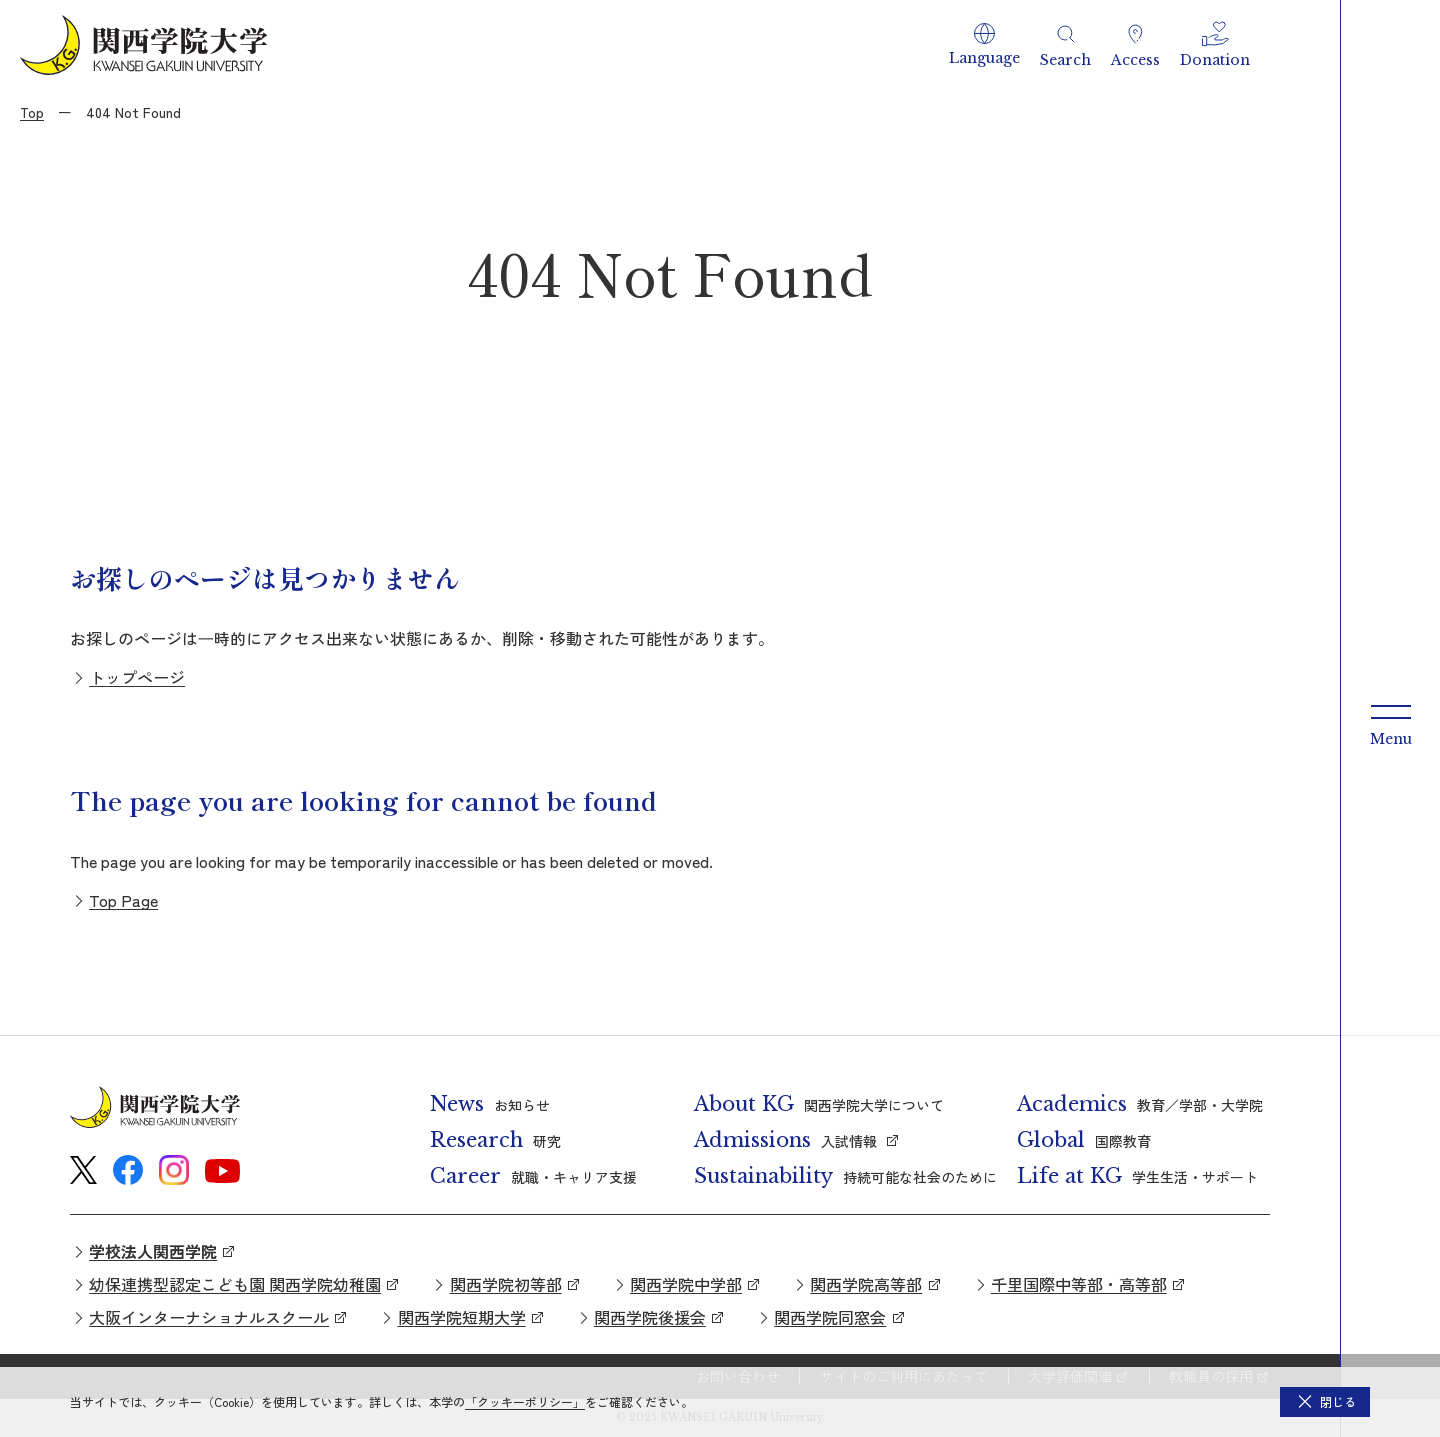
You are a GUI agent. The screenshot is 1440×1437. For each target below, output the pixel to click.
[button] (984, 45)
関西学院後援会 (650, 1317)
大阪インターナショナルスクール (209, 1317)
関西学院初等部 (506, 1284)
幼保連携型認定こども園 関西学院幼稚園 (235, 1284)
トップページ (137, 677)
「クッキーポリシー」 (525, 1401)
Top (32, 112)
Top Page (123, 900)
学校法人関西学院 (153, 1251)
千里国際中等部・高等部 (1079, 1284)
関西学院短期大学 (462, 1317)
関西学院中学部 (686, 1284)
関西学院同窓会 (830, 1317)
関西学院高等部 (866, 1284)
